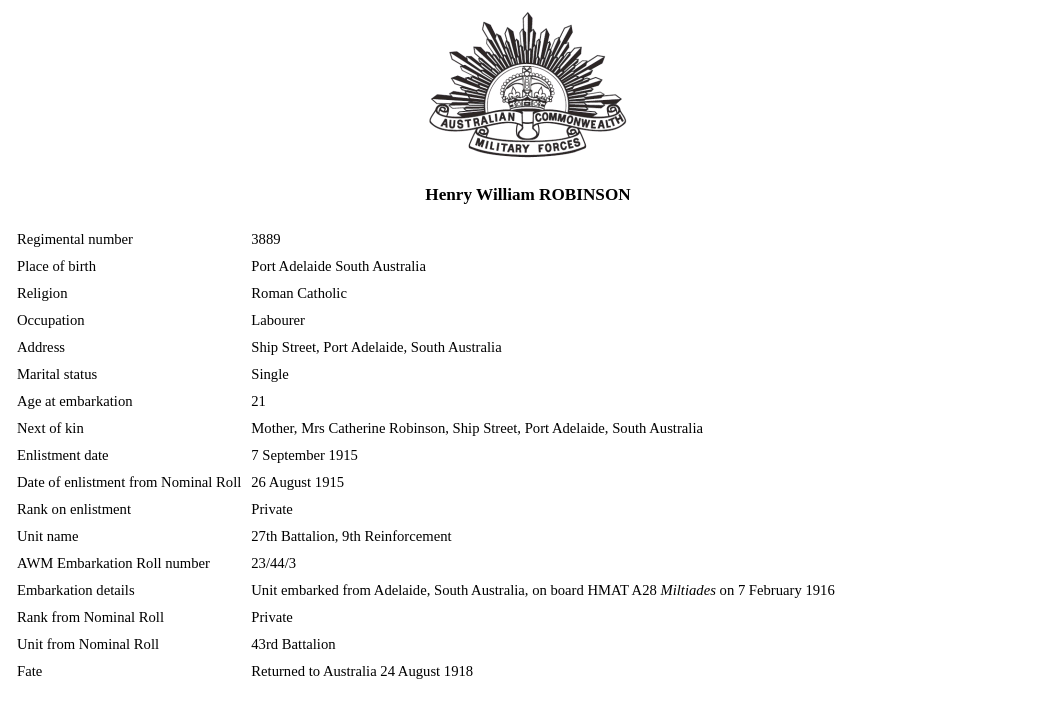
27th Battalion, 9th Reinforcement (351, 536)
